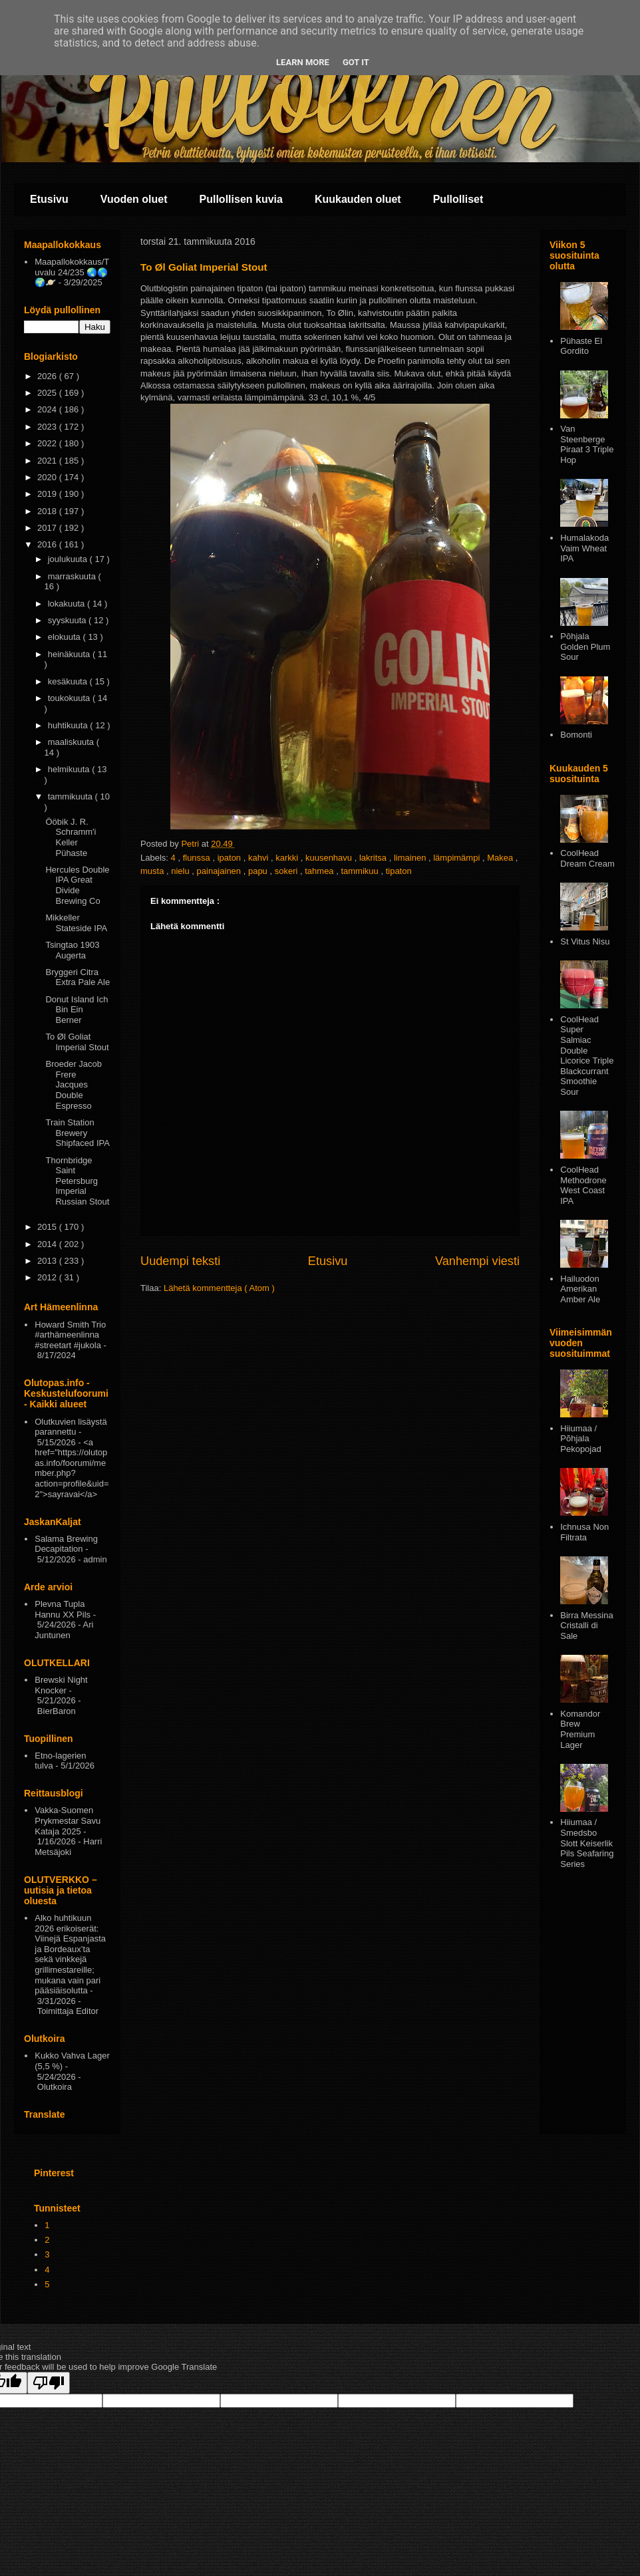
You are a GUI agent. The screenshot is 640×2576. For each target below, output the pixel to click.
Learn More (302, 62)
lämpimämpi (457, 858)
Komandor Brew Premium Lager (580, 1729)
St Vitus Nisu (584, 941)
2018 (48, 511)
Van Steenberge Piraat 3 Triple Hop (586, 444)
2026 (48, 376)
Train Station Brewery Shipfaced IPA (77, 1132)
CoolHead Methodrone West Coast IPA (583, 1185)
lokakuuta (67, 604)
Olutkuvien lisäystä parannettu (70, 1427)
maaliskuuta (72, 742)
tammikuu (361, 871)
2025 (48, 393)
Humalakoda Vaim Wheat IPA (584, 548)
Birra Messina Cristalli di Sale (586, 1625)
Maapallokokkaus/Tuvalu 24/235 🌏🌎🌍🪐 (72, 272)
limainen (411, 858)
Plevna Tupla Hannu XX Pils (62, 1609)
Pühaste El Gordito (581, 346)
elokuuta (65, 637)
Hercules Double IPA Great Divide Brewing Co (77, 885)
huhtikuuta (69, 725)
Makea (501, 858)
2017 (48, 528)
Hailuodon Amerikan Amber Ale (580, 1289)
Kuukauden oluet (358, 199)
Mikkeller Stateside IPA (76, 923)
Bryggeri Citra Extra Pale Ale (77, 977)
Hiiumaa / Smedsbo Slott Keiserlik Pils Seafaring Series (586, 1842)
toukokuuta (70, 698)
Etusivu (49, 199)
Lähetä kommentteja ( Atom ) (219, 1288)
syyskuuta (68, 620)
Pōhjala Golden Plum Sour (585, 646)
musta (153, 871)
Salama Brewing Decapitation (66, 1544)
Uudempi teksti (180, 1261)
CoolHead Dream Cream (587, 858)
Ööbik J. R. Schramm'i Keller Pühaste (70, 837)
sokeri (287, 871)
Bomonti (576, 735)
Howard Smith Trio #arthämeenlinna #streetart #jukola (70, 1335)
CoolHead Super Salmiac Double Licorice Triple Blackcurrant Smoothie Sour (586, 1055)
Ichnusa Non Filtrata (584, 1532)
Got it (356, 62)
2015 (48, 1227)
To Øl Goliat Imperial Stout (76, 1042)
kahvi (259, 858)
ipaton (230, 858)
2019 (48, 494)
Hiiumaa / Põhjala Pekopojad (580, 1438)
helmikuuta (70, 769)
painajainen (220, 871)
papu (259, 871)
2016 (48, 544)
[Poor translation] (48, 2383)
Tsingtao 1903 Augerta (72, 950)
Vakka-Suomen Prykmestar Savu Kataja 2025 (67, 1820)
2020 (48, 477)
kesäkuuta (69, 681)
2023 (48, 427)
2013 (48, 1261)
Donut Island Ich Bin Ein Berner (76, 1009)
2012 (48, 1277)
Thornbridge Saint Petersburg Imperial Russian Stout (77, 1181)
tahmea (320, 871)
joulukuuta (69, 559)
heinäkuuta (70, 654)
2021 (48, 461)
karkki (288, 858)
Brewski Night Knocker (61, 1685)
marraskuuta (73, 576)
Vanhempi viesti (477, 1261)
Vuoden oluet (134, 199)
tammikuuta (71, 796)
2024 (48, 409)
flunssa (198, 858)
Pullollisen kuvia (241, 199)
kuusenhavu (330, 858)
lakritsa (374, 858)
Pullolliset (458, 199)
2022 (48, 443)
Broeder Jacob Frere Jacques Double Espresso (73, 1084)
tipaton (399, 871)
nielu (181, 871)
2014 (48, 1244)
